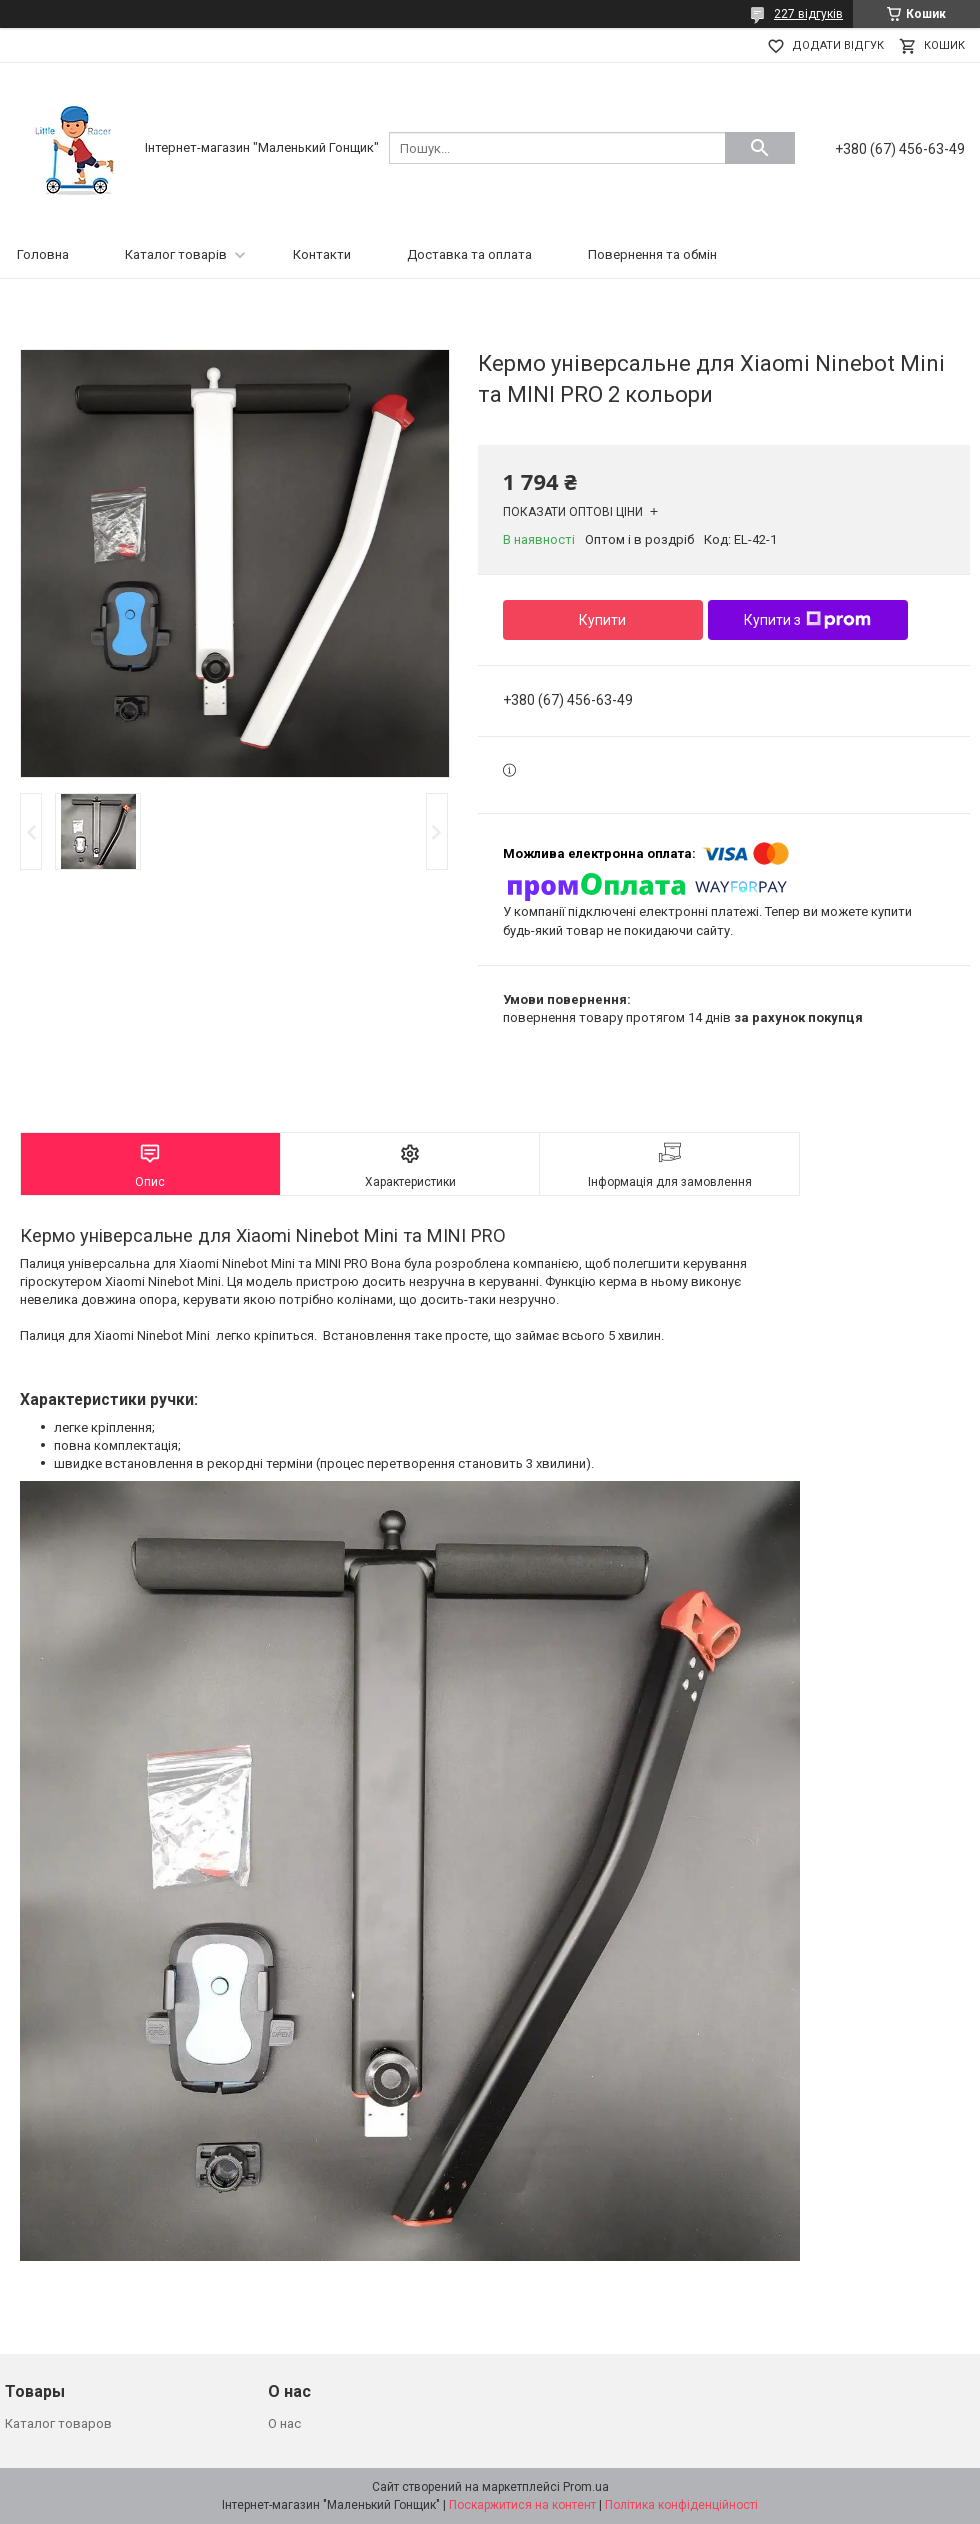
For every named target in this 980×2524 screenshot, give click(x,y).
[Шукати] (760, 148)
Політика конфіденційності (681, 2505)
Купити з (807, 620)
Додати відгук (838, 45)
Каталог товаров (58, 2423)
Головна (43, 254)
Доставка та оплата (469, 254)
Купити (602, 620)
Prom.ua (586, 2487)
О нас (284, 2423)
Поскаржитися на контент (522, 2505)
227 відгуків (808, 14)
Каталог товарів (176, 254)
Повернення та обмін (652, 254)
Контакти (322, 254)
